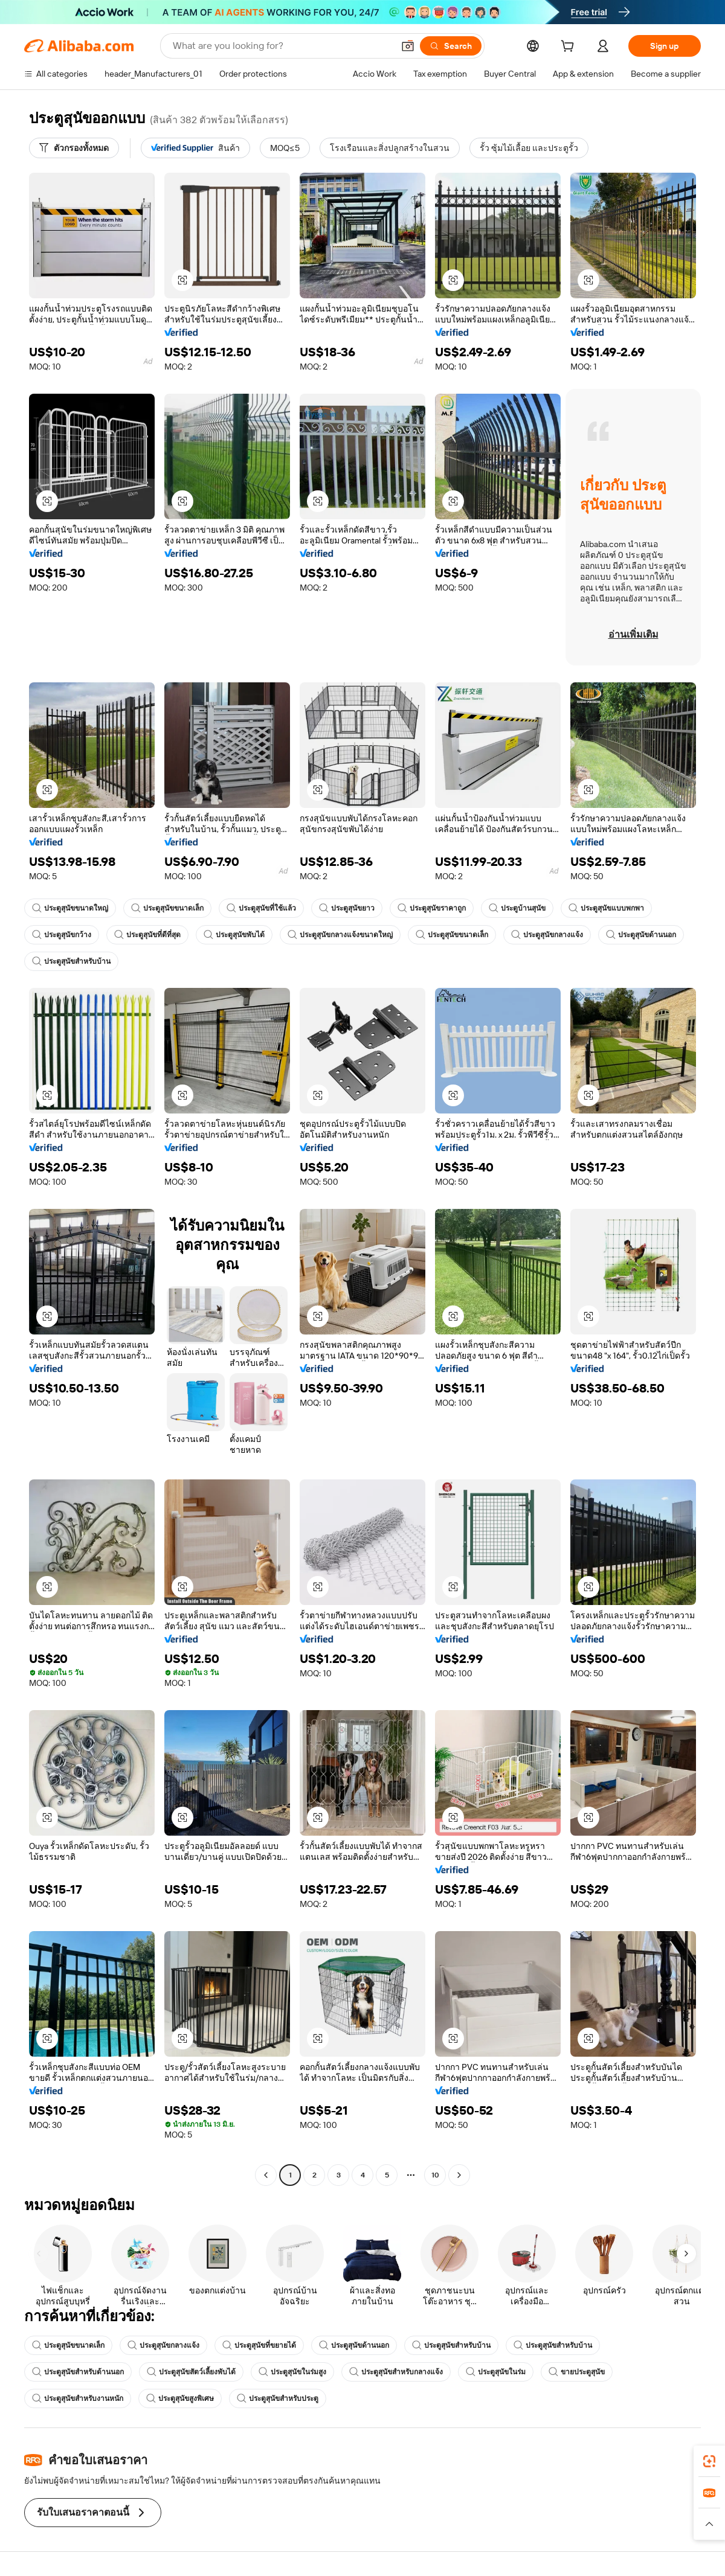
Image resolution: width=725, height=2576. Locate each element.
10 (435, 2175)
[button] (408, 46)
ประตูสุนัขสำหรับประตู (277, 2398)
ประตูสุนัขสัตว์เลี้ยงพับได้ (191, 2372)
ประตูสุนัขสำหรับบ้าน (71, 961)
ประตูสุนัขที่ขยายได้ (259, 2345)
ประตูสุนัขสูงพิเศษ (180, 2398)
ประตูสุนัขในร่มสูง (292, 2372)
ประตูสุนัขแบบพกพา (606, 908)
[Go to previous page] (266, 2175)
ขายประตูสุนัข (577, 2372)
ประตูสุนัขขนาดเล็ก (167, 908)
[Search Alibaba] (282, 46)
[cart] (570, 48)
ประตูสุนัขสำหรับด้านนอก (78, 2372)
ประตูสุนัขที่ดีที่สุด (147, 935)
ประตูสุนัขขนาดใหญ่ (70, 908)
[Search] (451, 46)
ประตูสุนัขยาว (347, 908)
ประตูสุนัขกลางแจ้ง (547, 935)
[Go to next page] (459, 2175)
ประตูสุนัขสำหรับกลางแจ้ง (396, 2372)
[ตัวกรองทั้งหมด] (74, 148)
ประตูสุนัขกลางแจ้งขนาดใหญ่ (340, 935)
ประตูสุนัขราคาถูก (432, 908)
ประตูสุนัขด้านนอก (641, 935)
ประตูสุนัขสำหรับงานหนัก (77, 2398)
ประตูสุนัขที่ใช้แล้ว (261, 908)
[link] (709, 2461)
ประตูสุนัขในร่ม (496, 2372)
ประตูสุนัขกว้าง (61, 935)
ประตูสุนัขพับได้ (234, 935)
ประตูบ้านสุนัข (517, 908)
